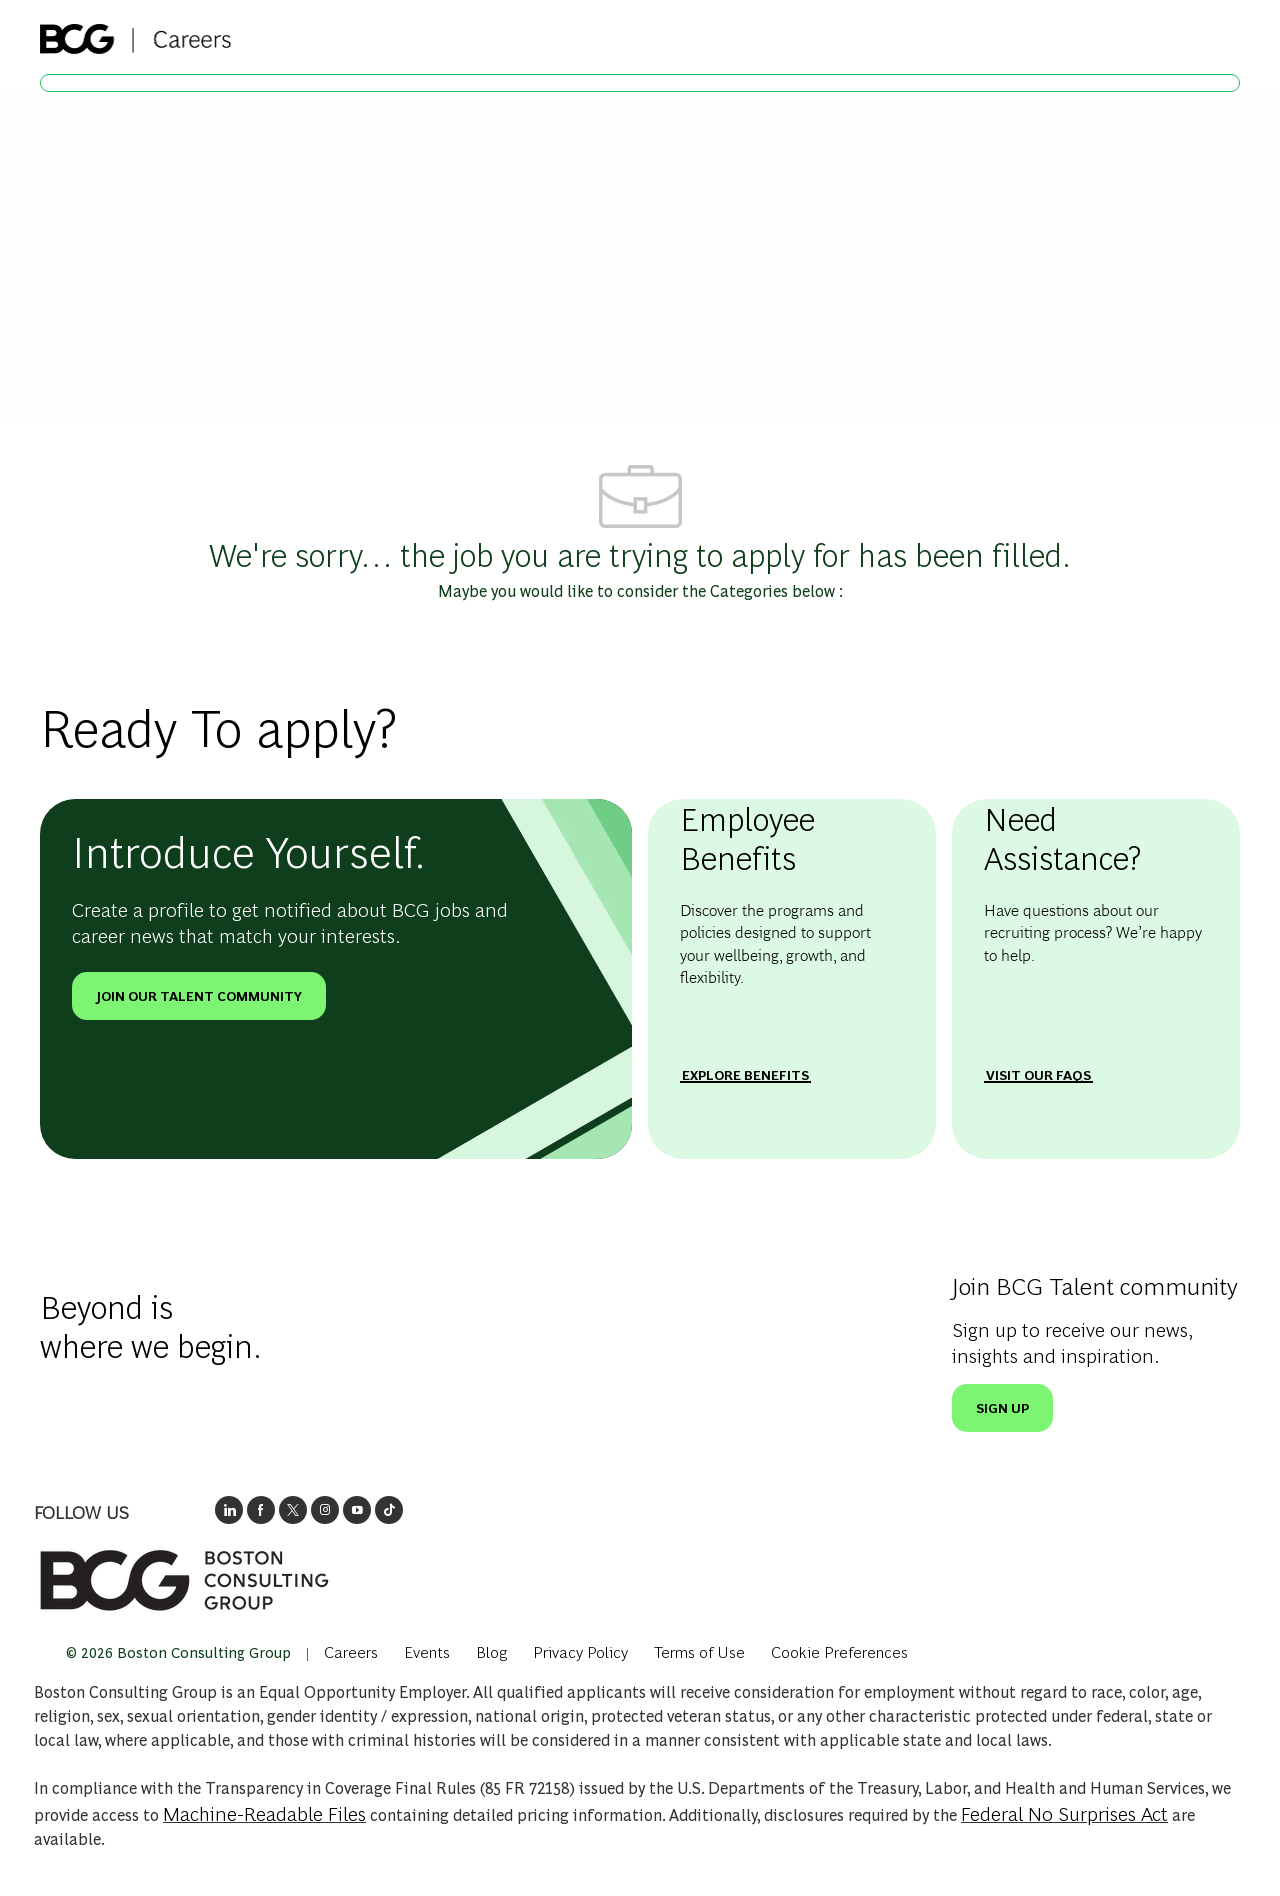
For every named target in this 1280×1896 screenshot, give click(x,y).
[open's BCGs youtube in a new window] (357, 1507)
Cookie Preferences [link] (920, 1649)
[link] (184, 1577)
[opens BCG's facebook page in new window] (261, 1507)
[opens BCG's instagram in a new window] (325, 1507)
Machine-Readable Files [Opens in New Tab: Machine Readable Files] (264, 1812)
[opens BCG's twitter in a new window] (293, 1507)
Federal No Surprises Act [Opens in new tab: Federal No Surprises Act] (1064, 1812)
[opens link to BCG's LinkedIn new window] (229, 1507)
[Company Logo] (136, 32)
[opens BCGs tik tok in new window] (389, 1507)
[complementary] (920, 1649)
